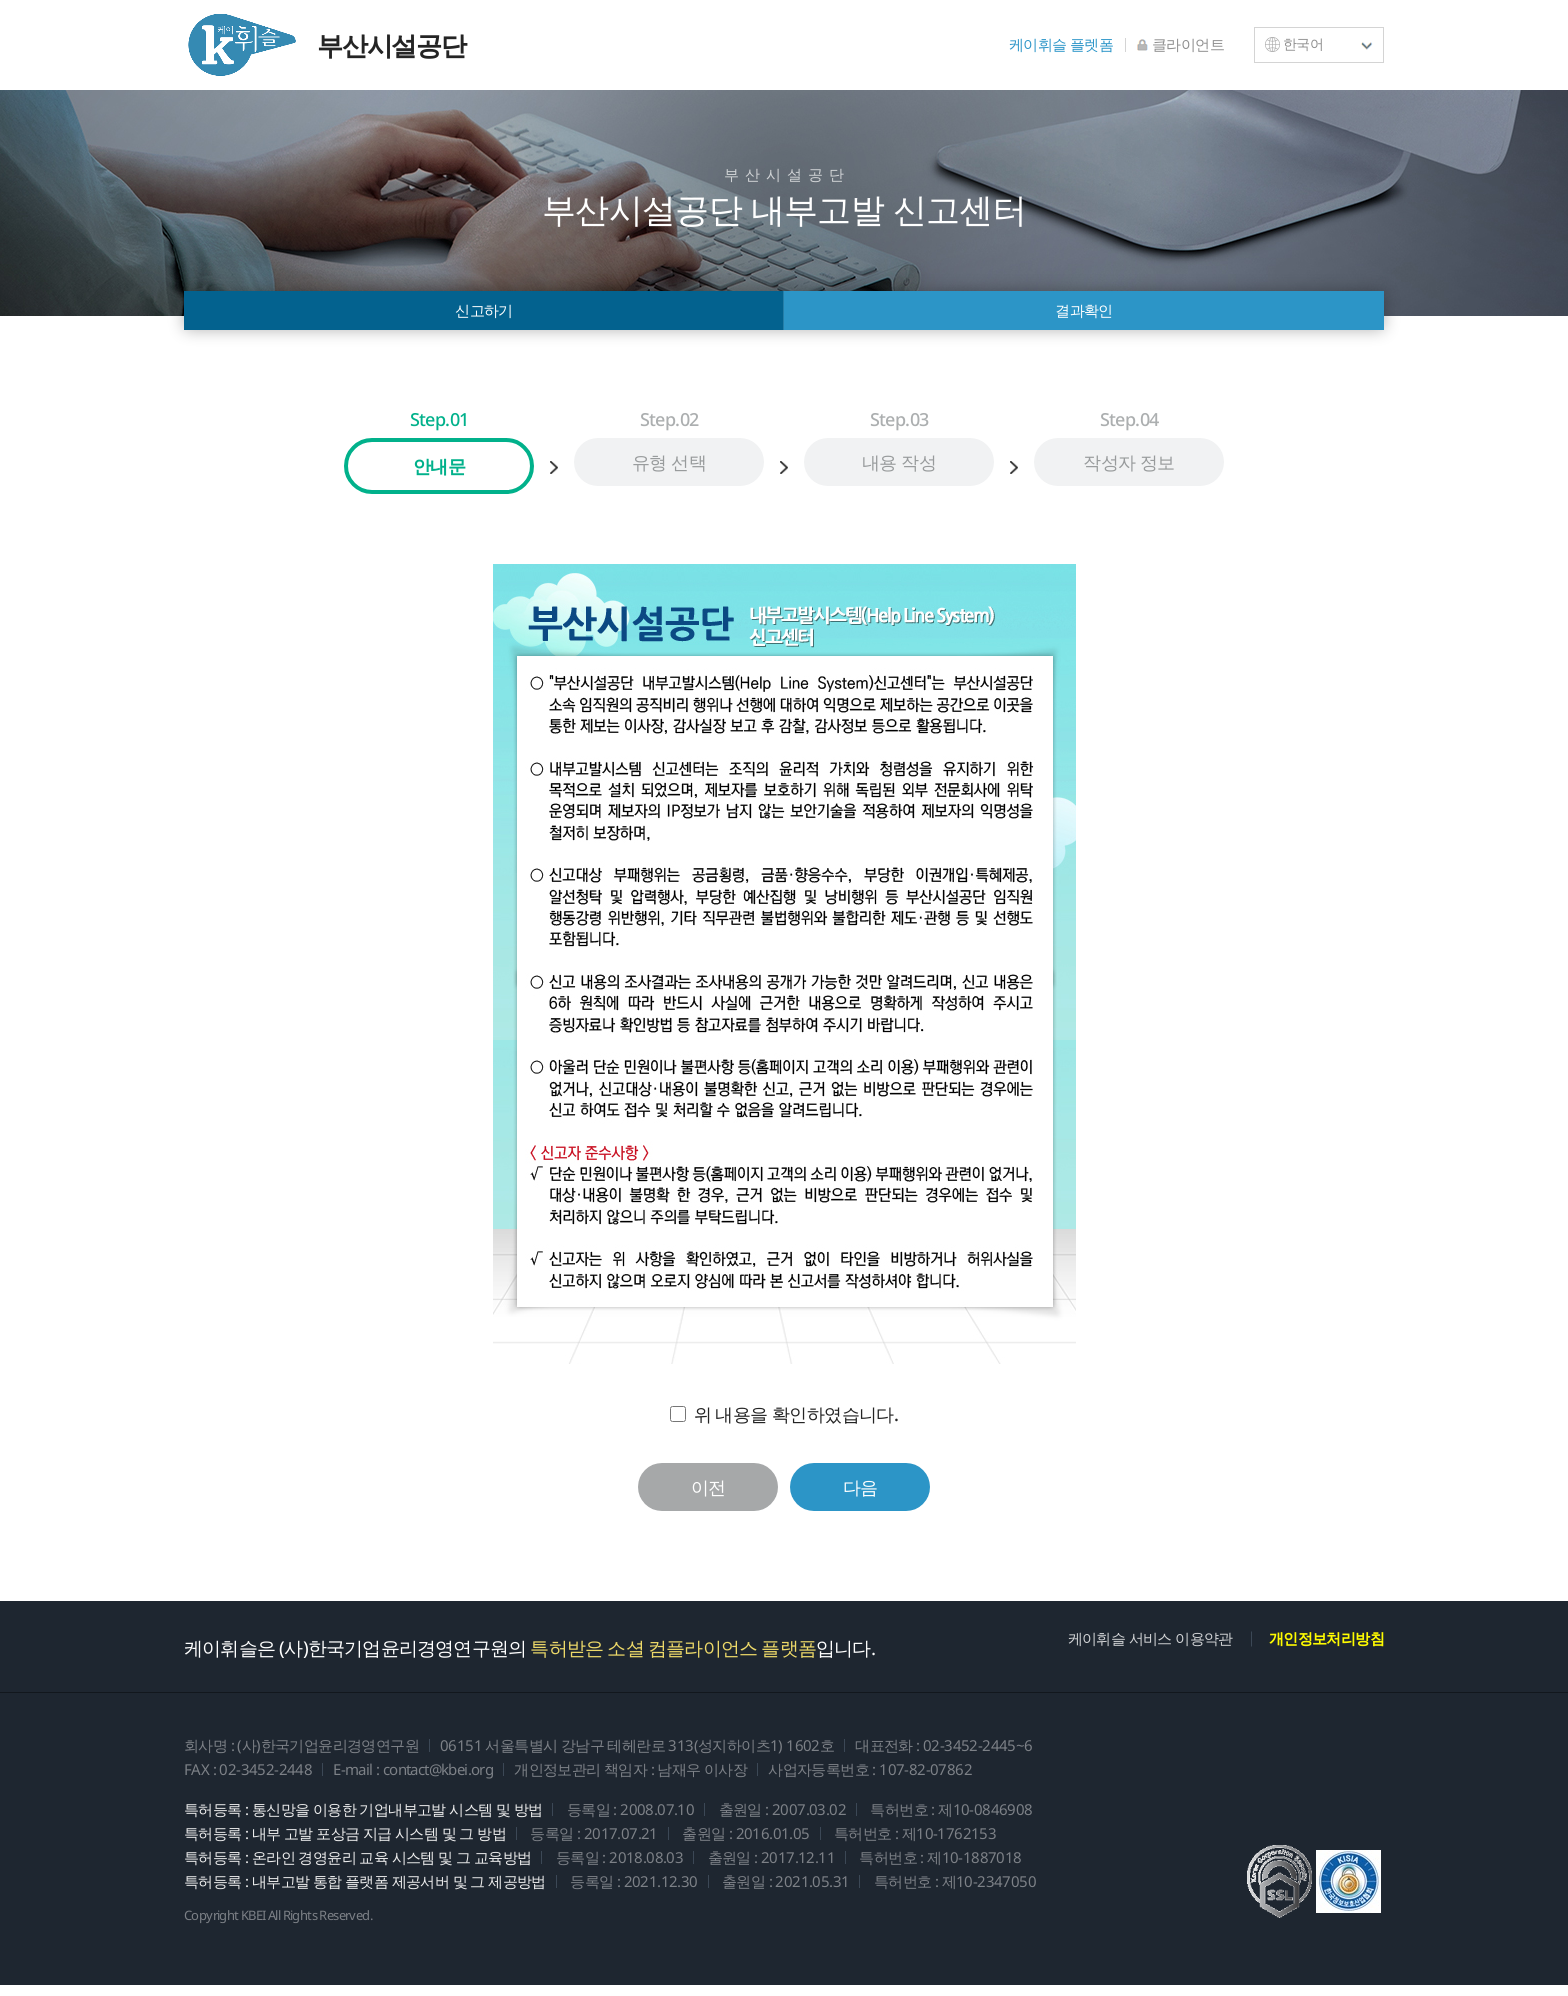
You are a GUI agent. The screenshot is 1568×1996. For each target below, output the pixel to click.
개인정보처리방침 (1326, 1649)
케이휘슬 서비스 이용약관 (1150, 1649)
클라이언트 (1180, 44)
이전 (708, 1498)
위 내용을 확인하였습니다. (796, 1425)
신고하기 (484, 316)
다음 (860, 1498)
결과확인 (1084, 316)
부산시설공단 (325, 45)
